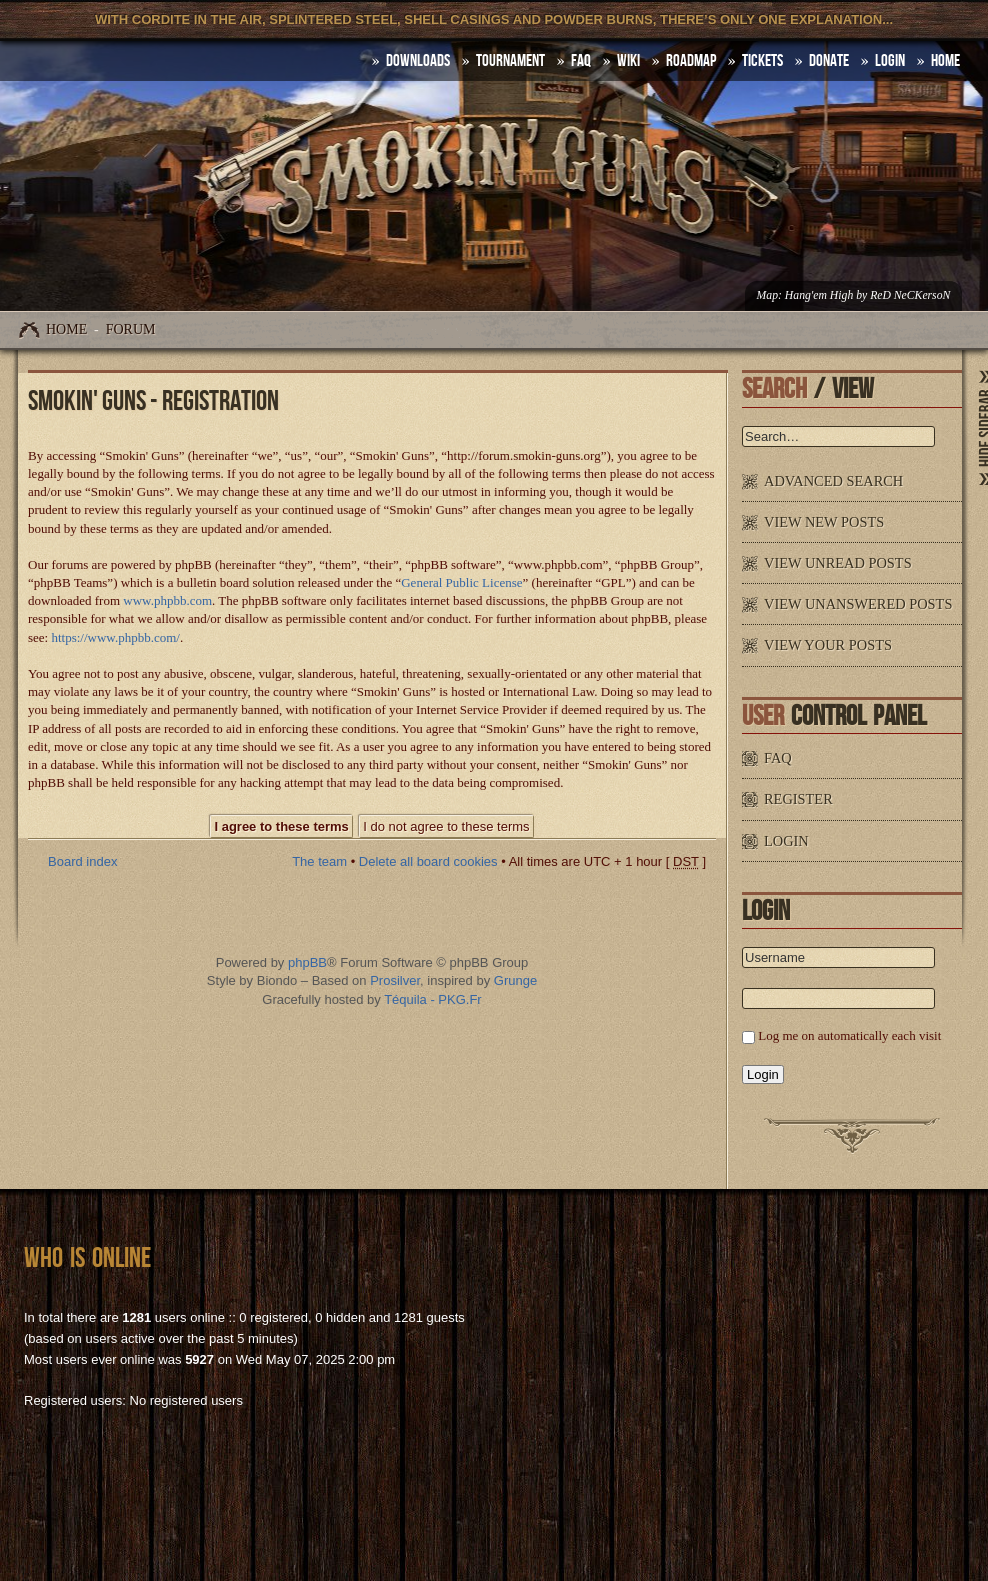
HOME (945, 61)
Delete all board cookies (428, 861)
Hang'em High (819, 295)
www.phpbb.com (167, 600)
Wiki (628, 61)
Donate (829, 61)
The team (319, 861)
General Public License (461, 582)
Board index (82, 861)
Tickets (762, 61)
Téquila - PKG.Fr (433, 999)
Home (66, 329)
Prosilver (395, 980)
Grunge (515, 980)
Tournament (510, 61)
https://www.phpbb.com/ (115, 637)
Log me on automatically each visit (849, 1035)
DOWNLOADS (418, 61)
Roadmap (691, 61)
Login (890, 61)
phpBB (307, 962)
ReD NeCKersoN (910, 295)
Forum (131, 329)
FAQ (581, 61)
